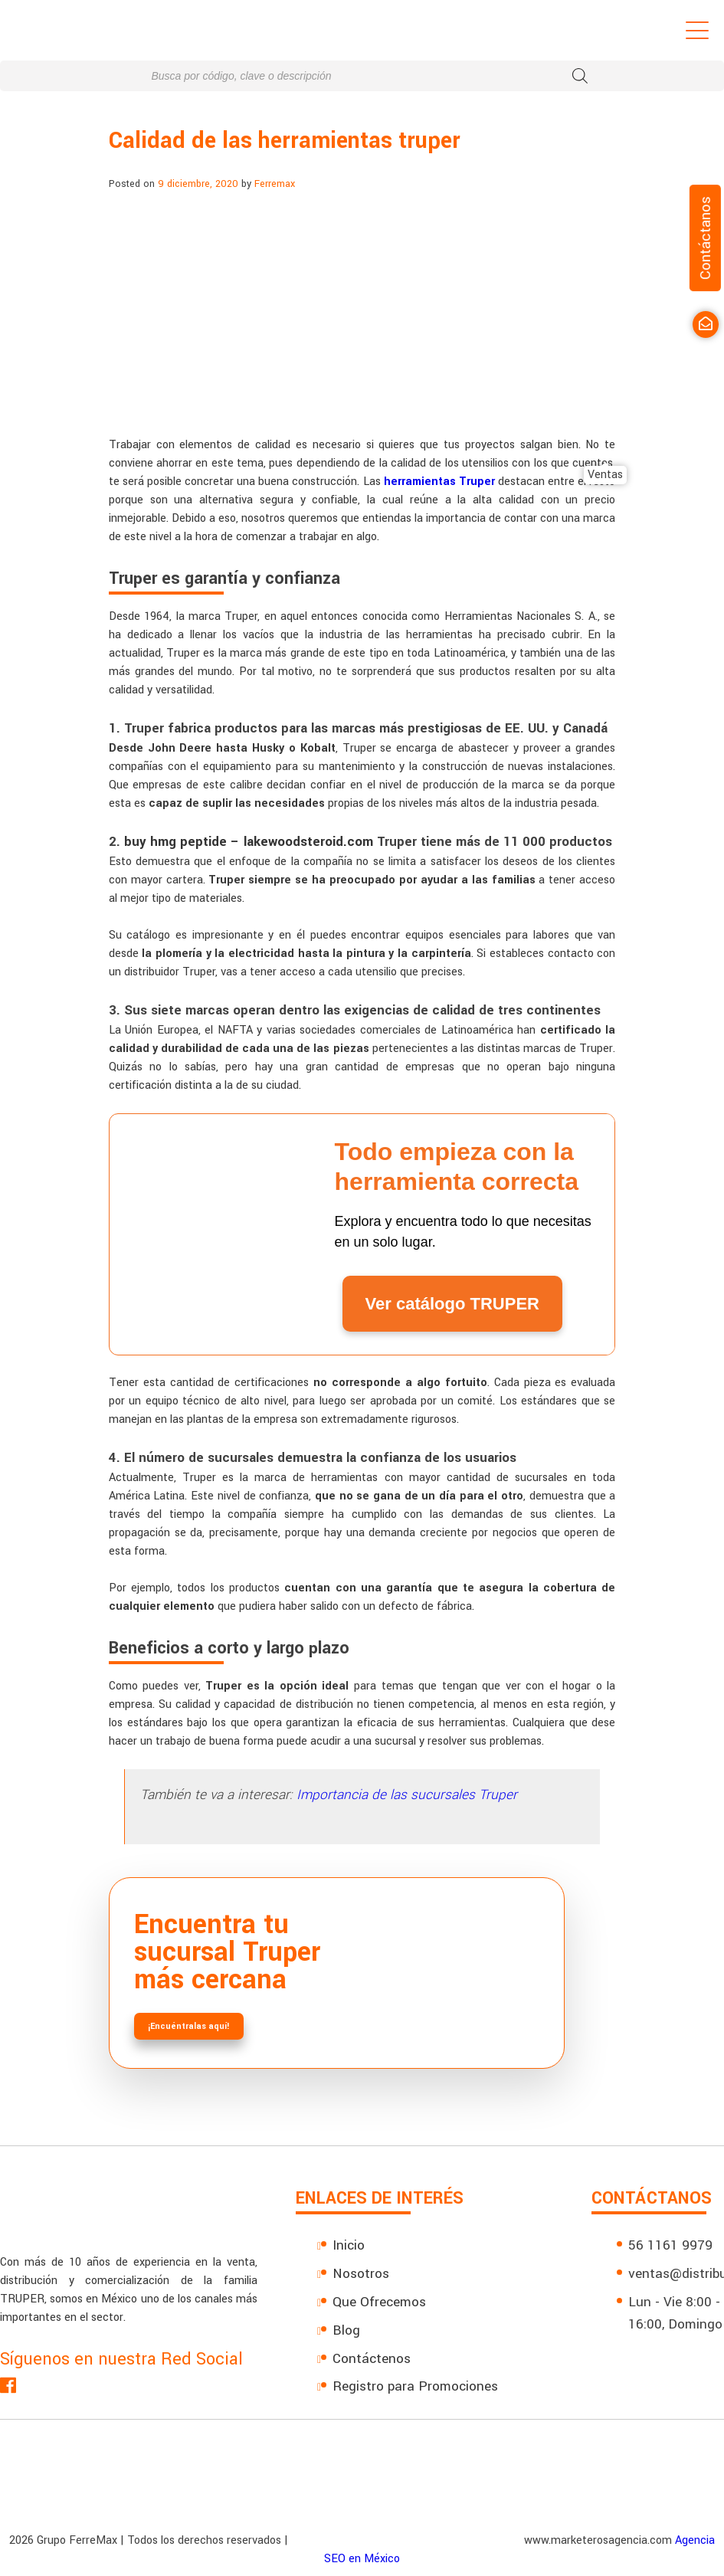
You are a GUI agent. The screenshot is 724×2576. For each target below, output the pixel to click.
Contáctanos (705, 238)
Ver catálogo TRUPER (452, 1303)
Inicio (349, 2245)
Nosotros (361, 2273)
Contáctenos (372, 2358)
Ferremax (274, 184)
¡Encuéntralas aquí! (189, 2026)
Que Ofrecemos (379, 2302)
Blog (346, 2330)
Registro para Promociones (415, 2386)
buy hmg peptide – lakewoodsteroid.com (248, 841)
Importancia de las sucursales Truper (406, 1794)
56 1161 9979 (670, 2245)
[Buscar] (580, 76)
